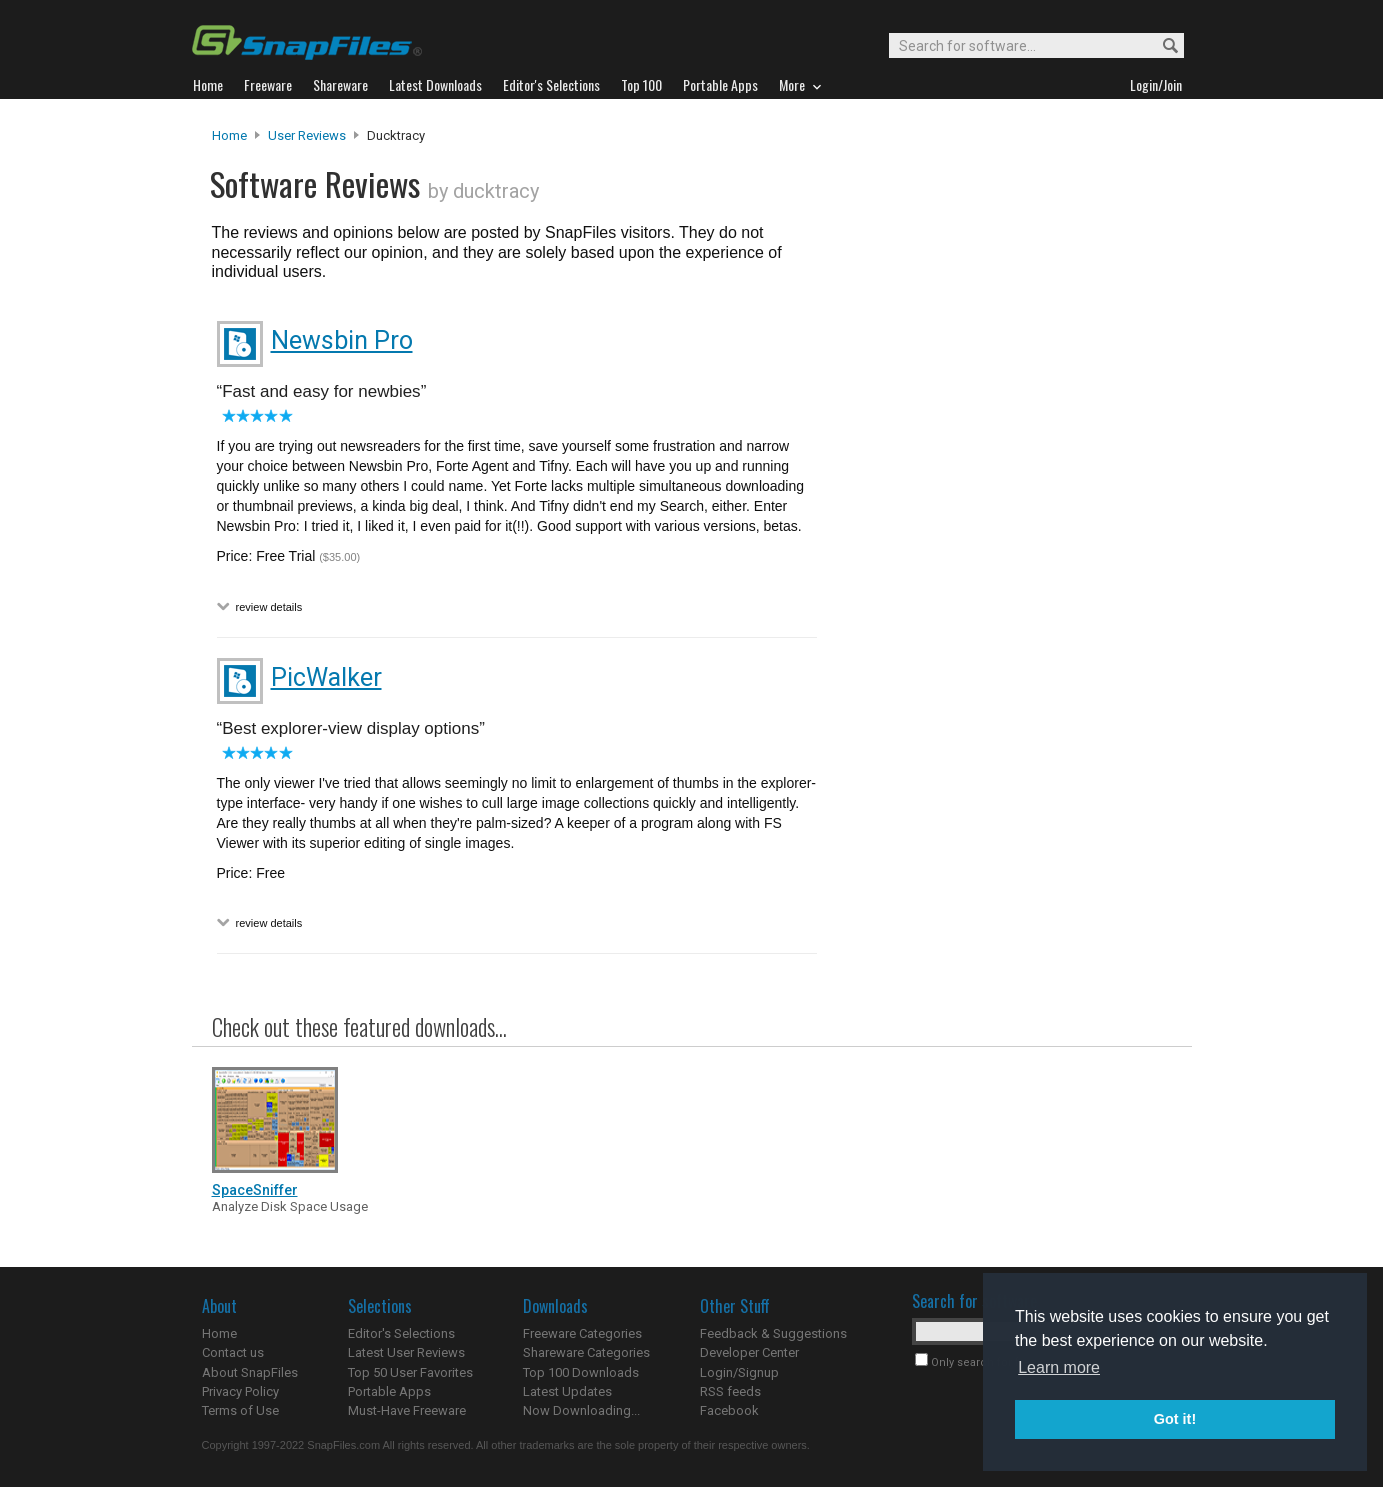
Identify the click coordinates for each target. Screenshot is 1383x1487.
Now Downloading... (581, 1410)
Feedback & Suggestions (773, 1333)
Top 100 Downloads (581, 1372)
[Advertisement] (1002, 533)
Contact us (233, 1352)
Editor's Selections (401, 1333)
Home (229, 135)
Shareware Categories (586, 1352)
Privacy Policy (240, 1391)
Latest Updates (567, 1391)
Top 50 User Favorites (410, 1372)
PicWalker (326, 677)
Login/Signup (739, 1372)
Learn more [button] (1059, 1367)
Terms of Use (240, 1410)
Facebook (729, 1410)
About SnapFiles (250, 1372)
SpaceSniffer (255, 1190)
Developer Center (749, 1352)
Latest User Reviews (406, 1352)
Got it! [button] (1175, 1419)
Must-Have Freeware (407, 1410)
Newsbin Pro (342, 340)
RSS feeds (730, 1391)
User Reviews (307, 135)
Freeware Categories (582, 1333)
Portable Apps (389, 1391)
